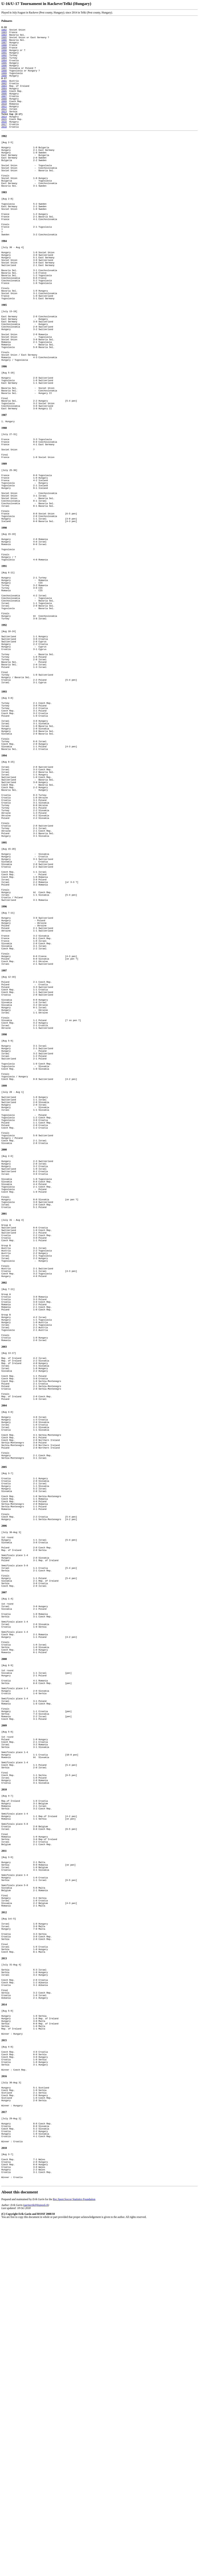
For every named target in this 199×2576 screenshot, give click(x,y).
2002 (4, 95)
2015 (4, 138)
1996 (4, 73)
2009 (4, 116)
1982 (4, 30)
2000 (4, 85)
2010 (4, 119)
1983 (4, 33)
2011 (4, 122)
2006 (4, 107)
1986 (4, 42)
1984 (4, 36)
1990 (4, 55)
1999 (4, 82)
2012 (4, 125)
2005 (4, 104)
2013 (4, 128)
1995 (4, 70)
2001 (4, 92)
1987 (4, 46)
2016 (4, 141)
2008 (4, 113)
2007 (4, 110)
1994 (4, 67)
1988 (4, 49)
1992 (4, 61)
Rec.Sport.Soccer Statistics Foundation (74, 2553)
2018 (4, 147)
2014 (4, 134)
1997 (4, 76)
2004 (4, 101)
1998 (4, 79)
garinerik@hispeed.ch (36, 2559)
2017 (4, 144)
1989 (4, 52)
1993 (4, 64)
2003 (4, 98)
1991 (4, 58)
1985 (4, 39)
